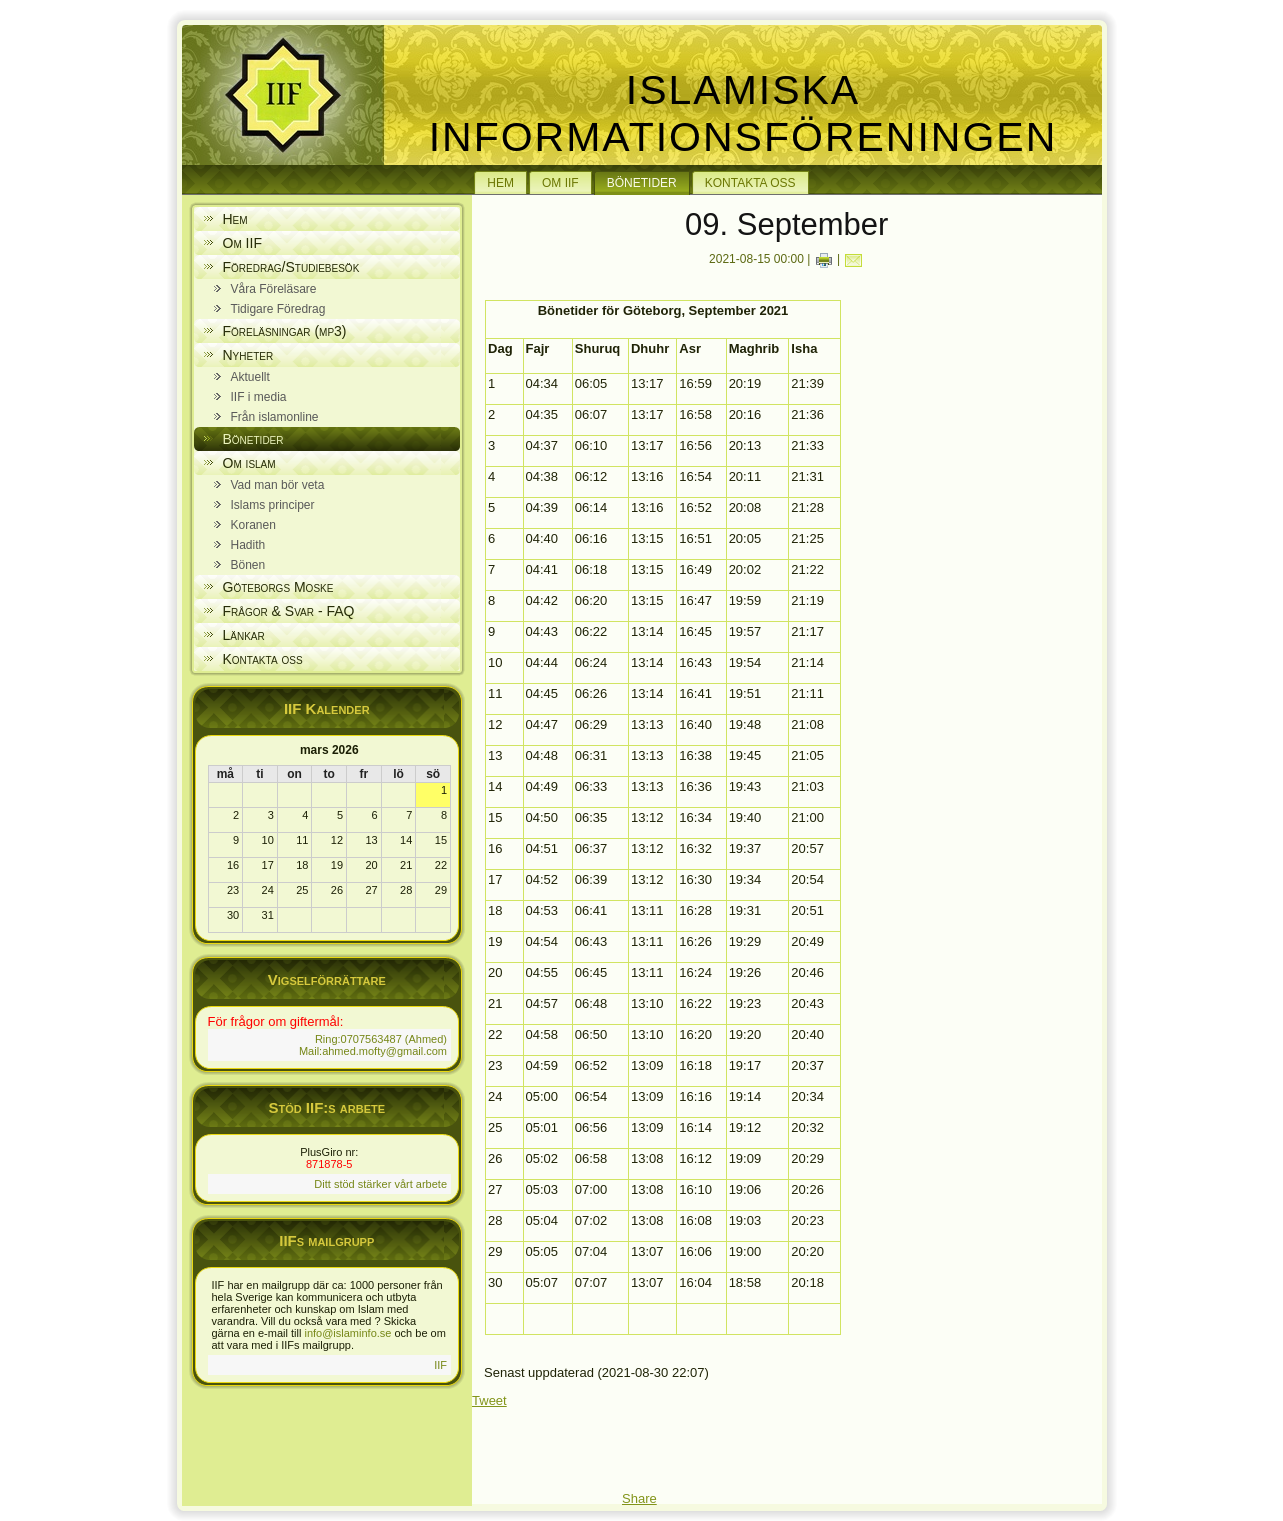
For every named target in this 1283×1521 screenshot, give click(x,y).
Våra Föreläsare (274, 289)
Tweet (489, 1400)
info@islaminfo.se (347, 1333)
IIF (440, 1365)
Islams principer (273, 505)
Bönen (248, 565)
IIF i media (259, 397)
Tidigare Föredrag (278, 309)
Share (639, 1498)
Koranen (253, 525)
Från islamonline (275, 417)
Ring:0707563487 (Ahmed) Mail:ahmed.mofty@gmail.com (373, 1045)
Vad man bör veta (278, 485)
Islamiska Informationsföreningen (743, 113)
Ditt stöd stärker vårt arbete (380, 1184)
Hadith (248, 545)
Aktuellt (250, 377)
